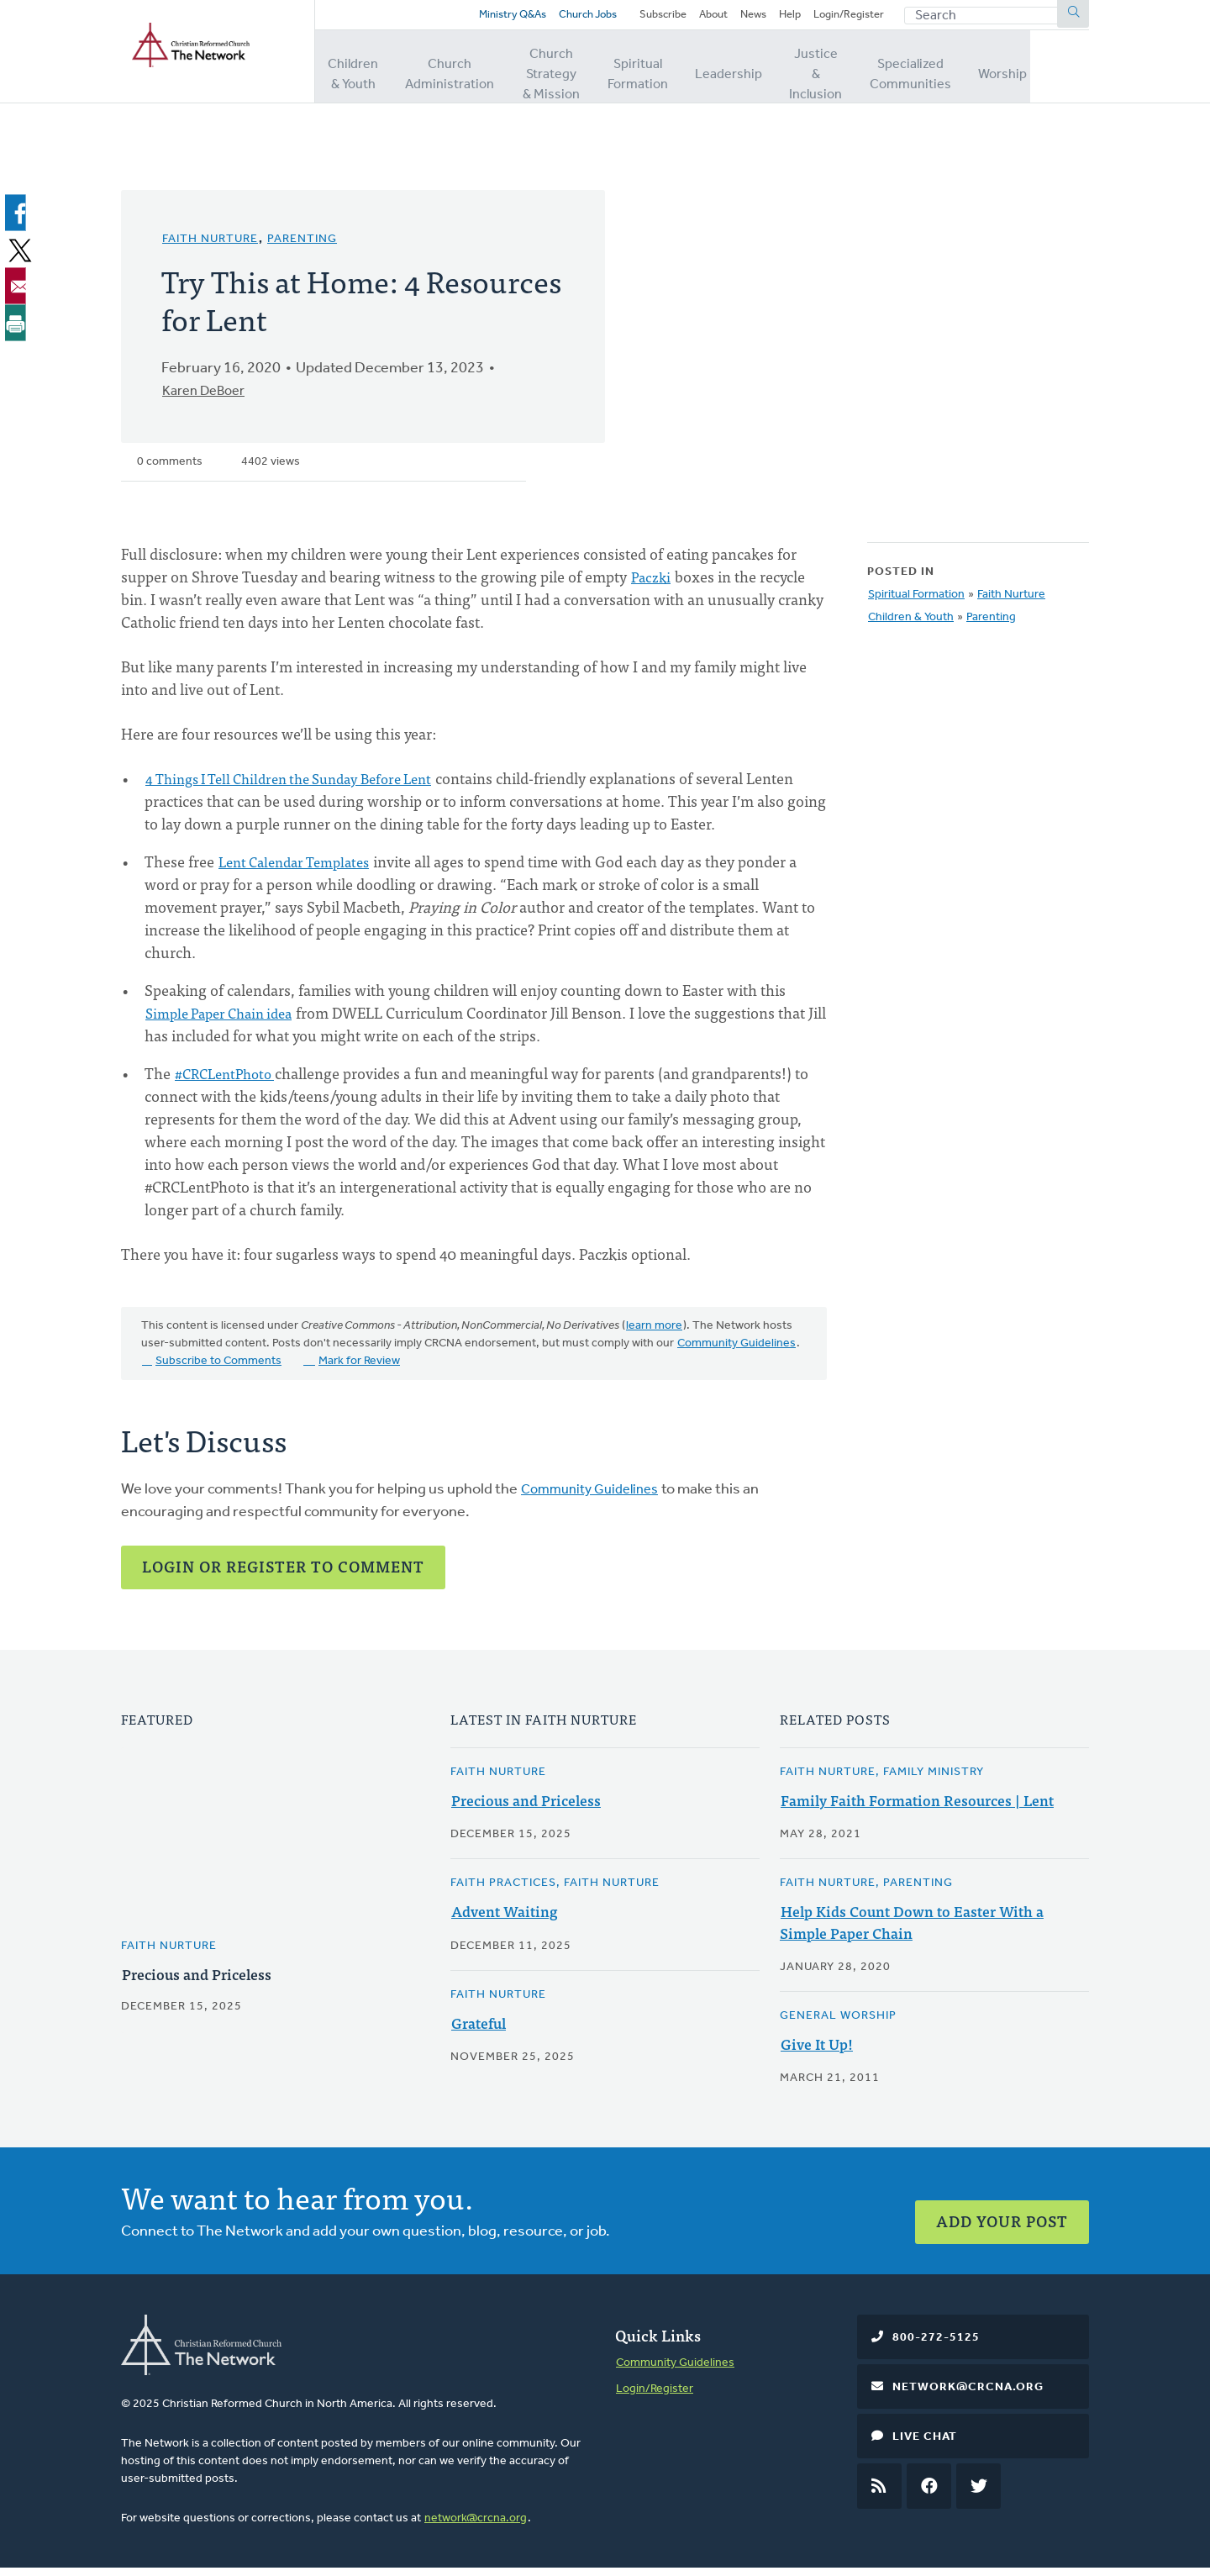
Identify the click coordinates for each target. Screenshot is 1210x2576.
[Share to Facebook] (18, 221)
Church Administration (455, 75)
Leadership (773, 75)
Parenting (302, 247)
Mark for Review (359, 1369)
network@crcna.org (475, 2526)
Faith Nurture (210, 247)
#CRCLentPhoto (229, 1081)
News (742, 19)
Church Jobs (557, 19)
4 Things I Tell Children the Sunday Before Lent (302, 786)
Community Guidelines (736, 1352)
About (699, 19)
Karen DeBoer (208, 400)
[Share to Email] (18, 293)
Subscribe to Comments (218, 1369)
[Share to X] (18, 257)
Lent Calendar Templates (301, 869)
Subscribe (644, 19)
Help (782, 19)
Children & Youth (357, 75)
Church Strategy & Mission (572, 75)
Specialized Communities (970, 75)
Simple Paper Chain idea (226, 1021)
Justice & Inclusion (863, 75)
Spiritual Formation (682, 75)
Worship (1064, 75)
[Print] (18, 329)
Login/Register (845, 19)
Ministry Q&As (475, 19)
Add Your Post (1002, 2218)
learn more (654, 1334)
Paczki (652, 584)
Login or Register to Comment (283, 1574)
